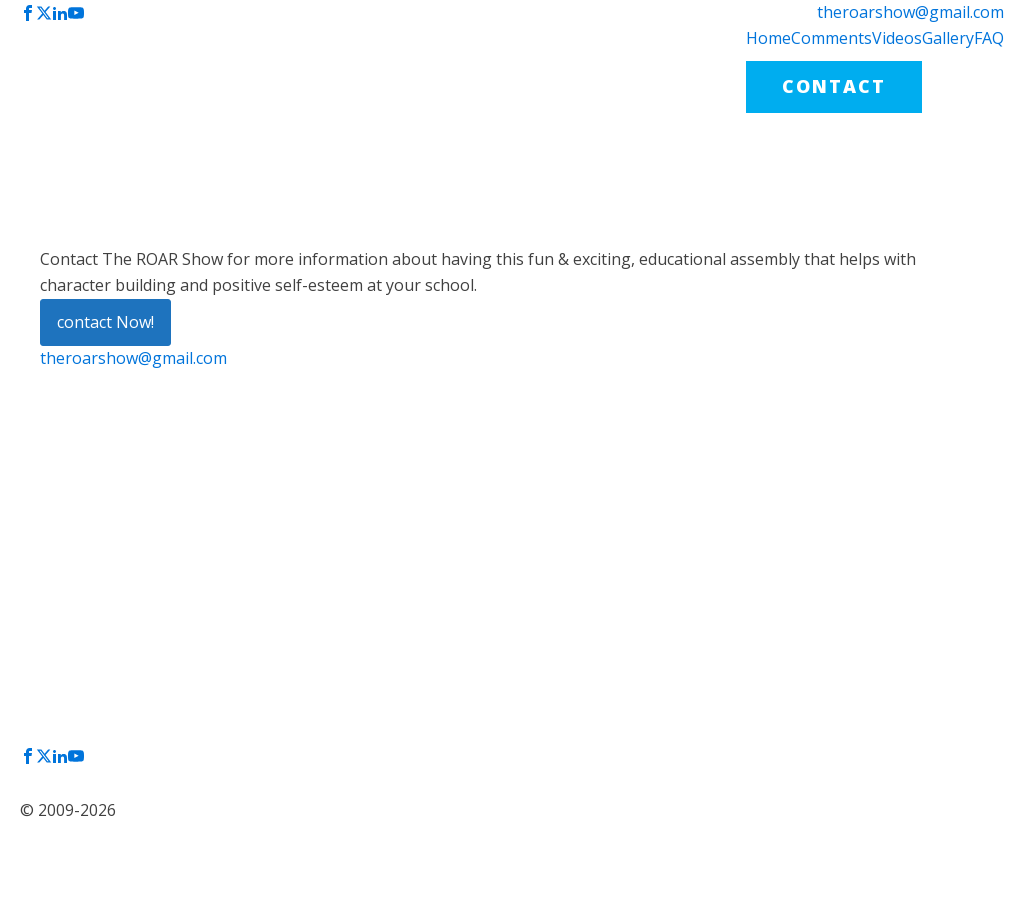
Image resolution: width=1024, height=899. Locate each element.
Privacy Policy (82, 772)
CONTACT (834, 86)
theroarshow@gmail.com (910, 12)
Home (768, 38)
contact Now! (105, 322)
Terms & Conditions (100, 789)
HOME (486, 533)
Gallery (948, 38)
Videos (897, 38)
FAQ (989, 38)
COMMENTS (512, 569)
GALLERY (499, 639)
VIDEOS (493, 604)
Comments (831, 38)
